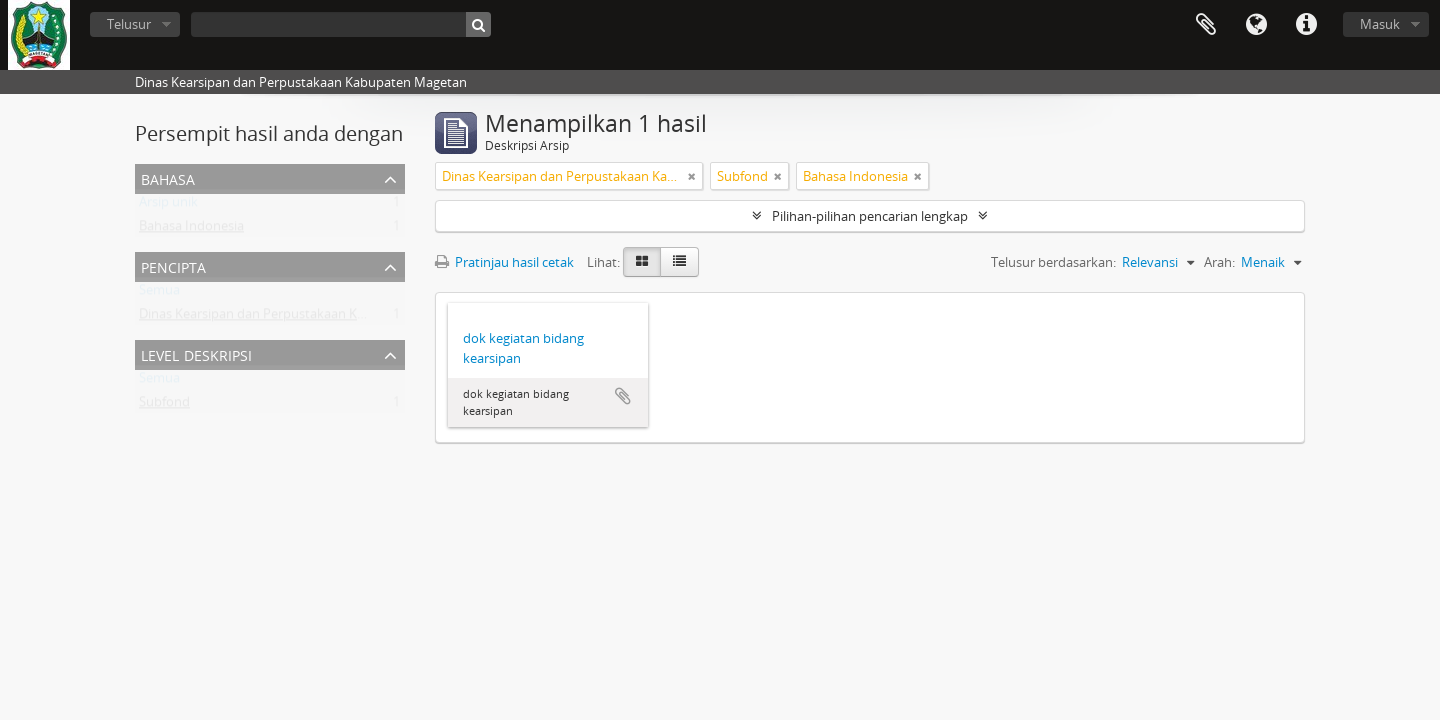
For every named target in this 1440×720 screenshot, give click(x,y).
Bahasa (1256, 25)
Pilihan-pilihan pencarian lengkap (870, 216)
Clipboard (1206, 25)
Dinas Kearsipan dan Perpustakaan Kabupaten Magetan (305, 318)
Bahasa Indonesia (191, 230)
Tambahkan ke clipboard (623, 396)
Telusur (129, 24)
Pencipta (173, 265)
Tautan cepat (1306, 25)
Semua (159, 294)
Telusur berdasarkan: (1053, 262)
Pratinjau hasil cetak (504, 262)
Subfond (164, 406)
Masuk (1380, 24)
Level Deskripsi (196, 353)
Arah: (1219, 262)
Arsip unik (168, 206)
